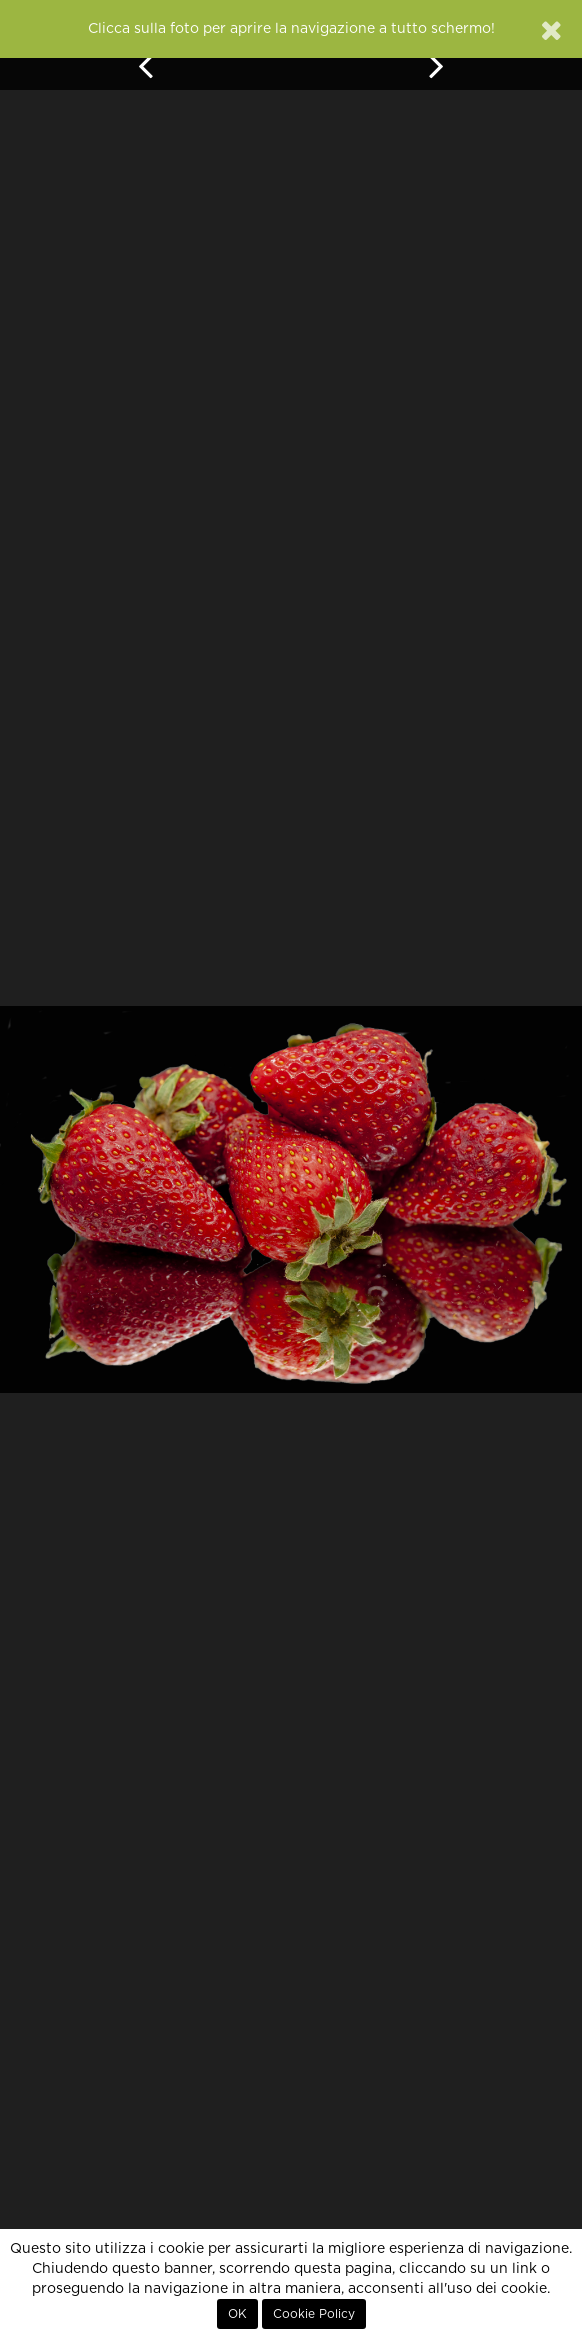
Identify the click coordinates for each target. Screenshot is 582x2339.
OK (237, 2314)
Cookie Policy (314, 2314)
